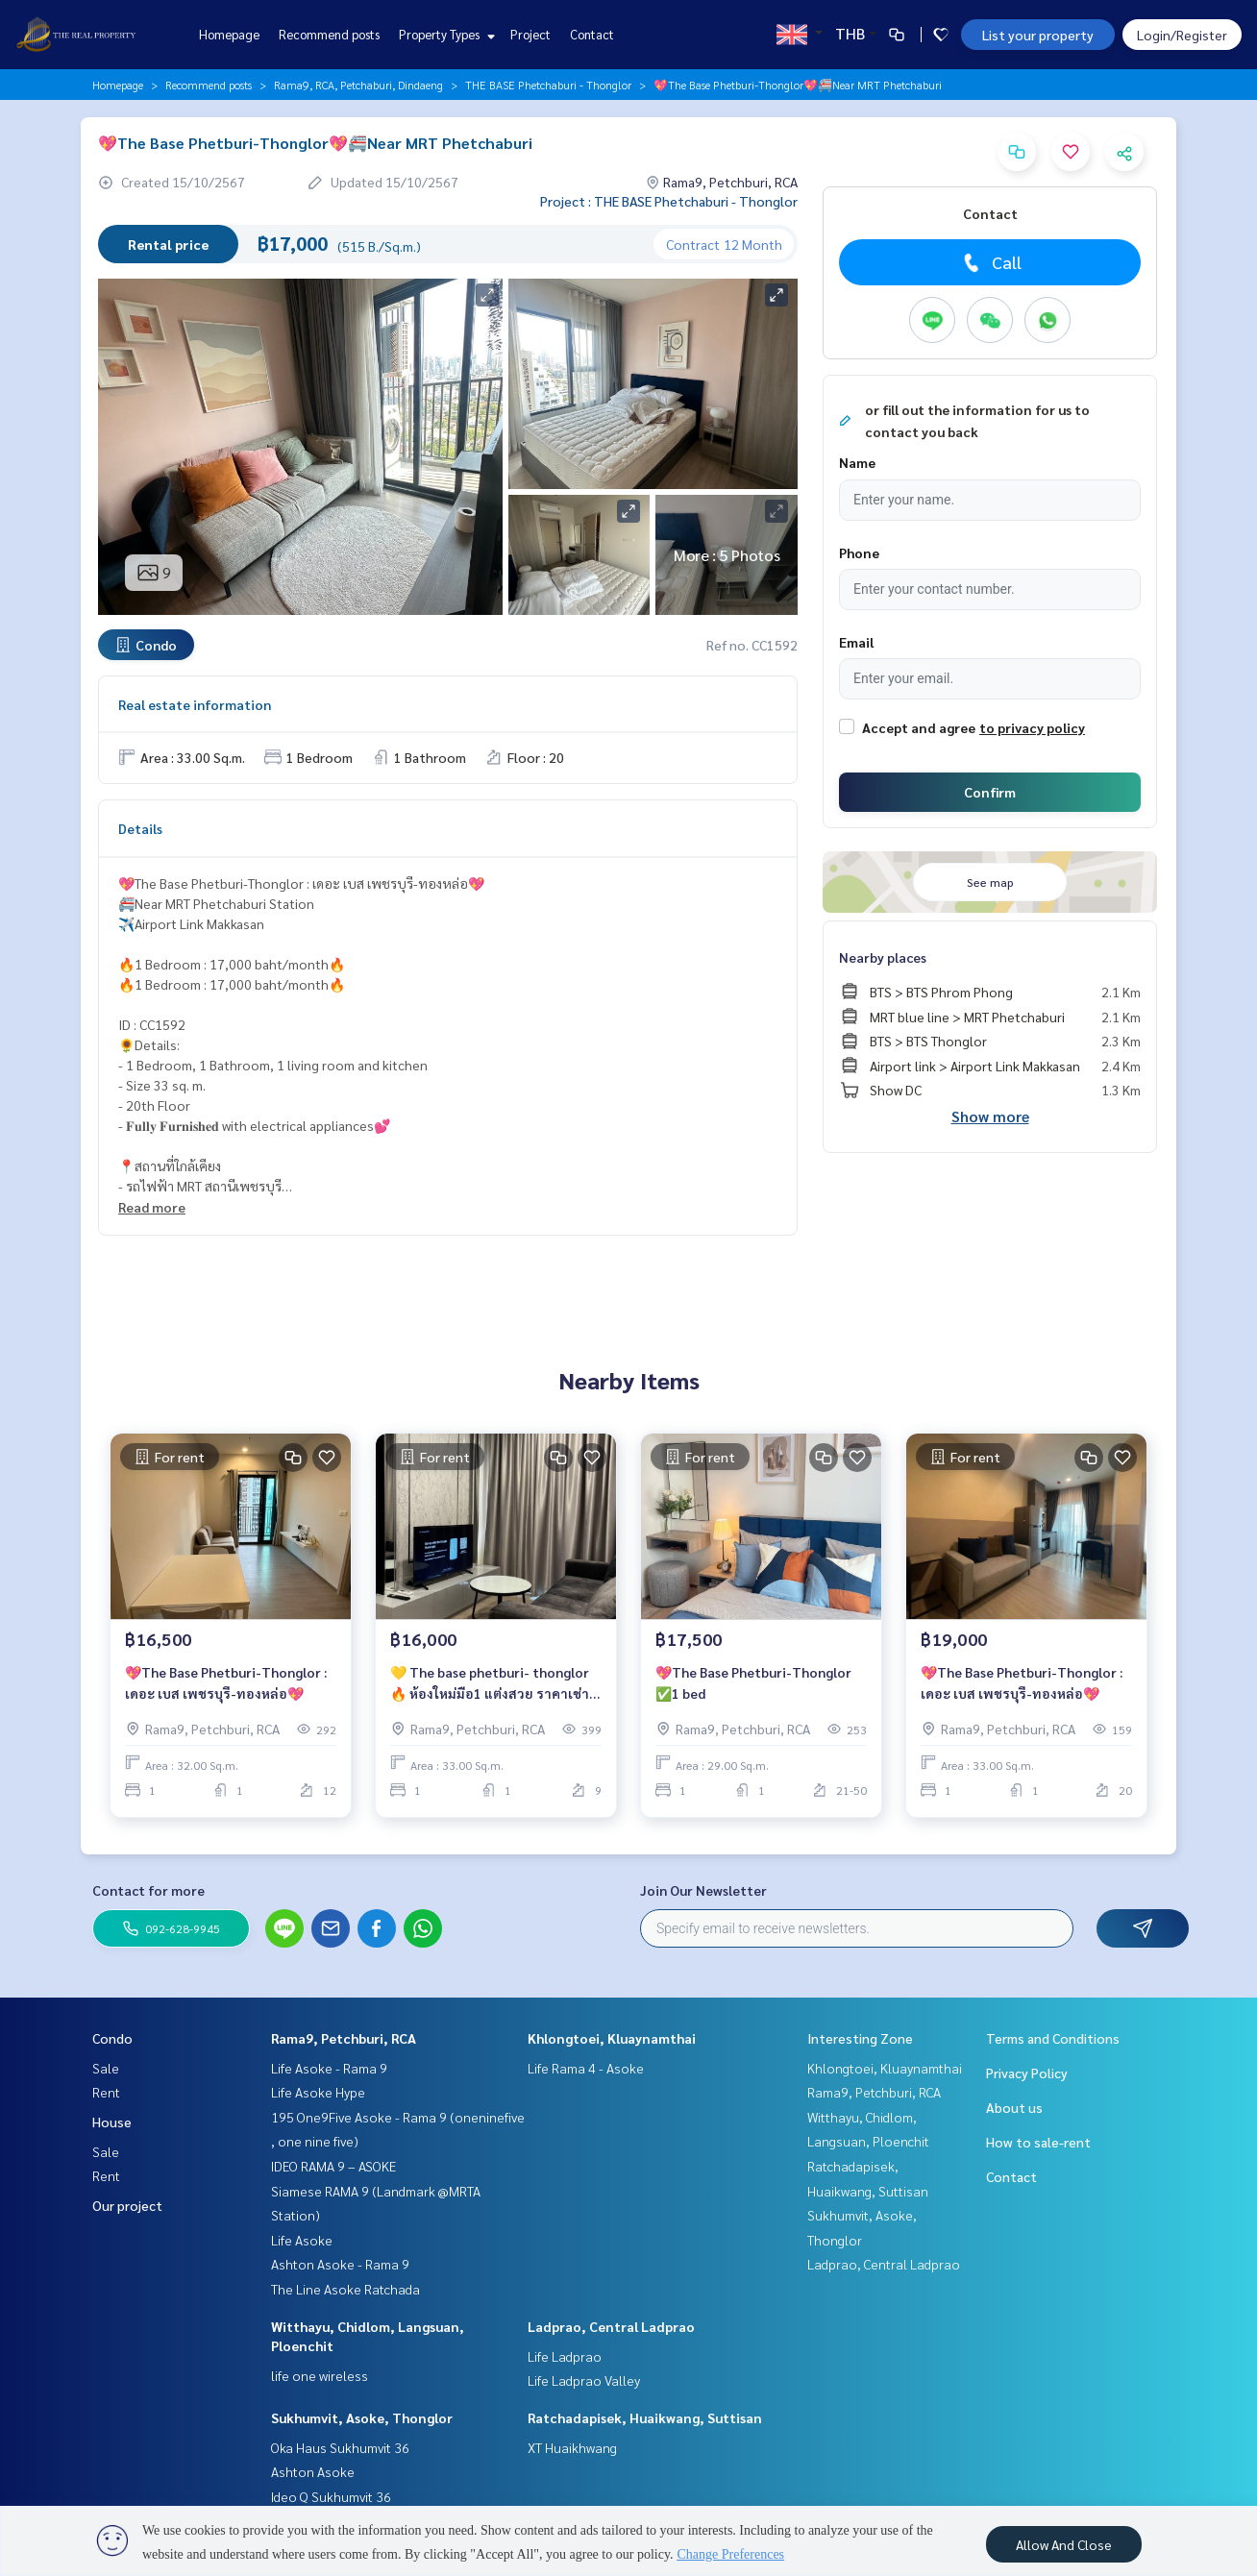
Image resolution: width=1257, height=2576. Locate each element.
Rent (106, 2091)
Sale (105, 2067)
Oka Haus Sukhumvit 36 (340, 2447)
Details (140, 828)
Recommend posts (329, 34)
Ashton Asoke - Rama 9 (340, 2263)
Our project (127, 2205)
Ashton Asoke (313, 2471)
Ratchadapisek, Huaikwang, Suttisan (645, 2417)
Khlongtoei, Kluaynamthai (612, 2038)
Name (857, 462)
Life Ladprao (565, 2356)
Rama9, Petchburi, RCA (343, 2038)
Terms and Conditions (1053, 2038)
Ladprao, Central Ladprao (611, 2326)
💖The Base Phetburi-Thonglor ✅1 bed (753, 1683)
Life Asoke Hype (318, 2091)
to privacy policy (1032, 727)
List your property (1038, 34)
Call (990, 262)
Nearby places (882, 957)
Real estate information (194, 704)
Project (530, 34)
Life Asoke (302, 2239)
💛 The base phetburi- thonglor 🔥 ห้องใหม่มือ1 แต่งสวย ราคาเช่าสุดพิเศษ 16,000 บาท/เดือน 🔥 (489, 1684)
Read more (151, 1206)
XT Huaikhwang (572, 2447)
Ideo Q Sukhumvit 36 (331, 2496)
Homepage (229, 34)
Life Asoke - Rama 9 (329, 2067)
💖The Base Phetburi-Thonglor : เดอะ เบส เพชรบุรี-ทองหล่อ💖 (226, 1683)
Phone (859, 552)
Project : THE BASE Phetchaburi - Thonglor (669, 200)
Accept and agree (918, 727)
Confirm (990, 791)
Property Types (444, 34)
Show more (990, 1116)
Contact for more (148, 1890)
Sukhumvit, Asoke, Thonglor (362, 2417)
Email (856, 641)
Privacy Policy (1027, 2072)
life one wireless (319, 2375)
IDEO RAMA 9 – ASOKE (333, 2165)
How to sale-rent (1038, 2141)
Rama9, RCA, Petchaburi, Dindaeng (358, 84)
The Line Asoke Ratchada (345, 2288)
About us (1014, 2107)
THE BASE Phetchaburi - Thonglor (548, 84)
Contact (592, 34)
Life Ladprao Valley (584, 2380)
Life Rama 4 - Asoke (586, 2067)
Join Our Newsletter (703, 1890)
